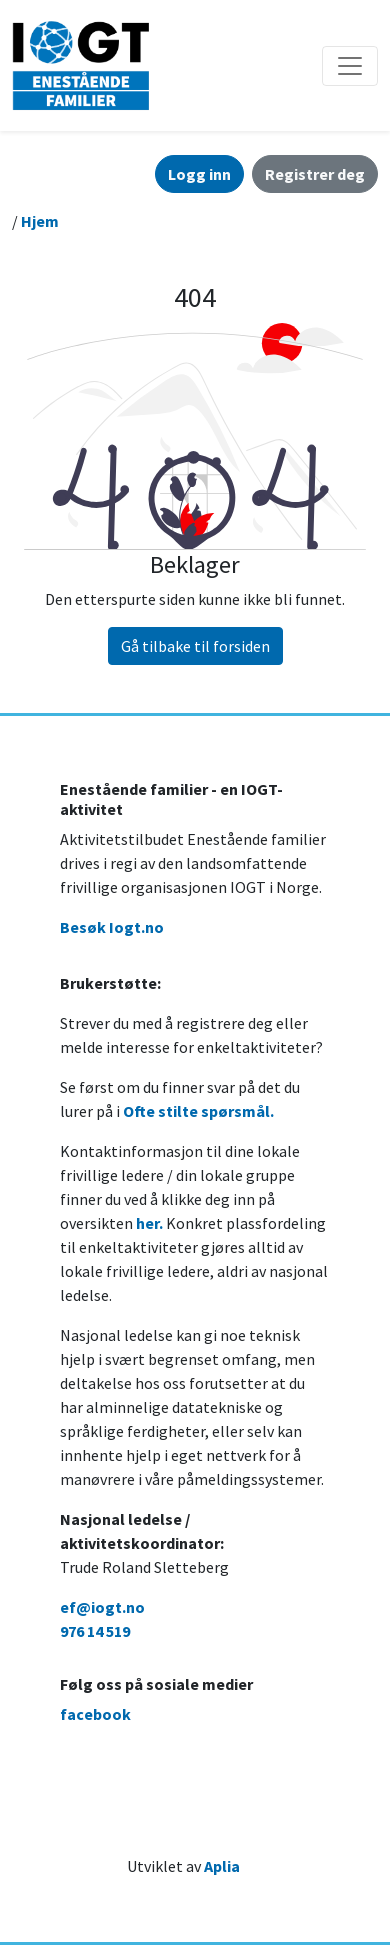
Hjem (40, 221)
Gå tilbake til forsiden (195, 646)
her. (149, 1223)
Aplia (222, 1866)
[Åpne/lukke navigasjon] (350, 66)
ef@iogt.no (102, 1607)
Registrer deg (315, 174)
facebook (95, 1714)
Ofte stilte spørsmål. (198, 1111)
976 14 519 (95, 1631)
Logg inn (199, 174)
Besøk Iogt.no (112, 927)
